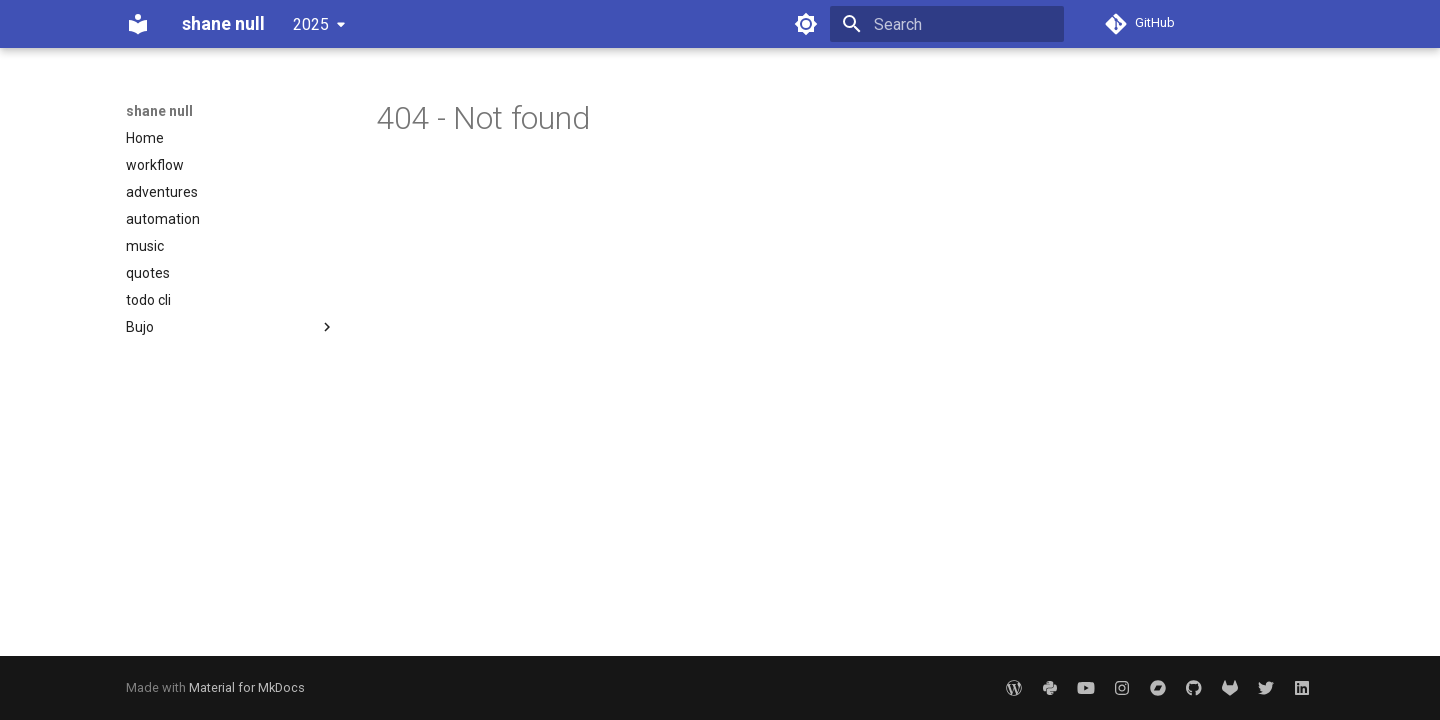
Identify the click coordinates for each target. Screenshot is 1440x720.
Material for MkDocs (247, 687)
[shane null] (138, 24)
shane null (159, 111)
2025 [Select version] (311, 24)
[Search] (947, 24)
